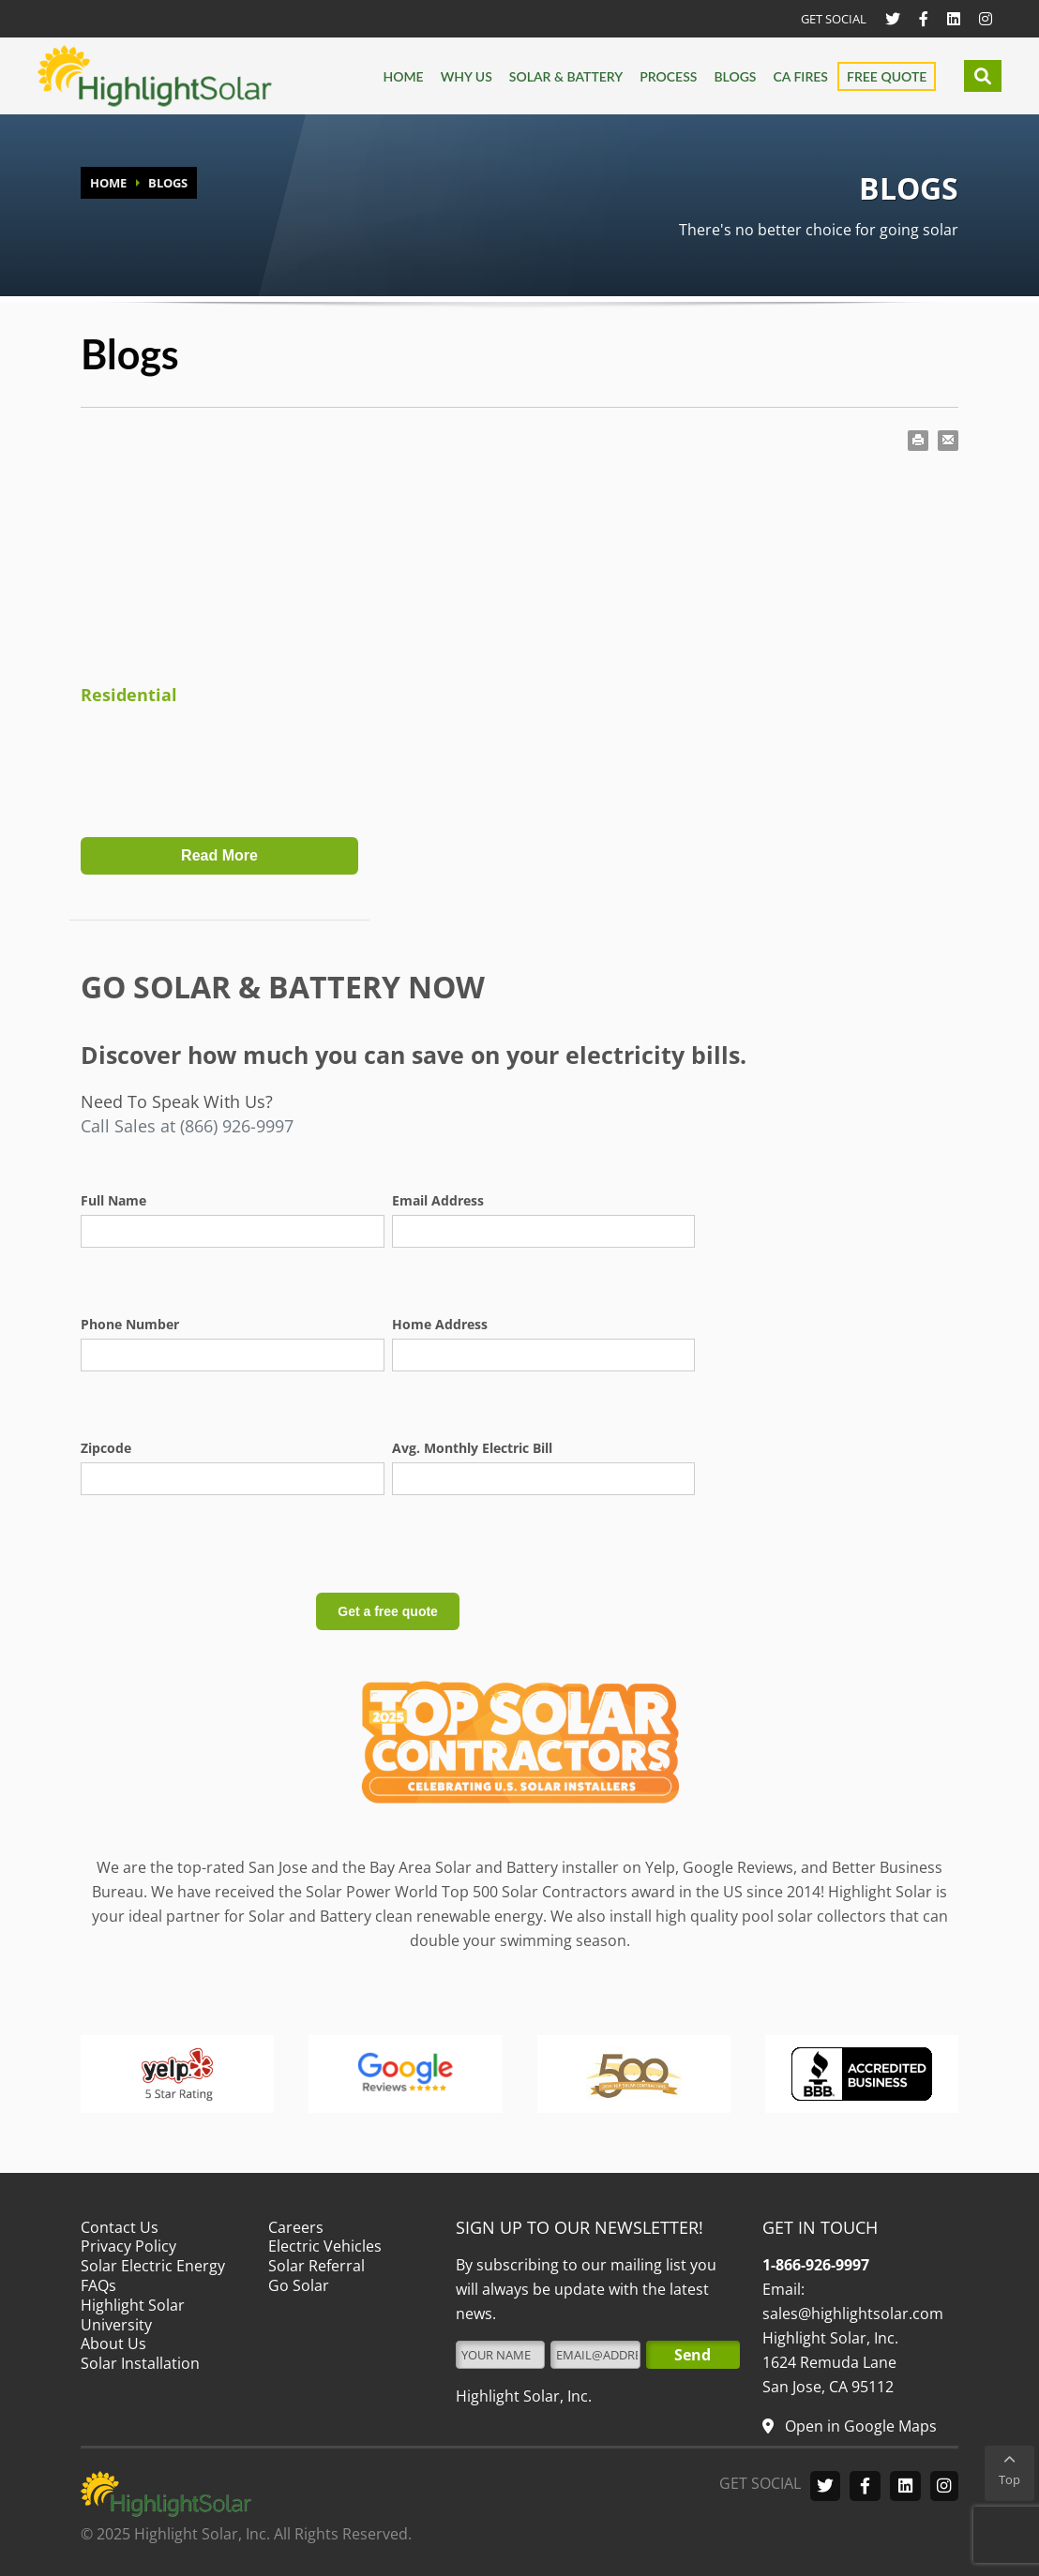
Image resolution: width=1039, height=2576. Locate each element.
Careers (296, 2227)
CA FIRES (801, 76)
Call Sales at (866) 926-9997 (187, 1126)
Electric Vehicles (325, 2246)
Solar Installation (140, 2363)
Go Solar (298, 2285)
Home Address (440, 1324)
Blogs (735, 76)
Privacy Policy (128, 2246)
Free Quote (886, 76)
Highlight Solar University (133, 2315)
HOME (108, 182)
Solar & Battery (566, 76)
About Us (113, 2343)
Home (403, 76)
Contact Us (119, 2227)
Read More (219, 855)
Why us (466, 76)
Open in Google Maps (859, 2426)
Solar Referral (316, 2265)
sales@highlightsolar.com (852, 2313)
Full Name (113, 1200)
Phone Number (130, 1324)
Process (668, 76)
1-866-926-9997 (815, 2264)
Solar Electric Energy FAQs (153, 2275)
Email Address (438, 1200)
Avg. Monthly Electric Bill (472, 1448)
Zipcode (106, 1448)
